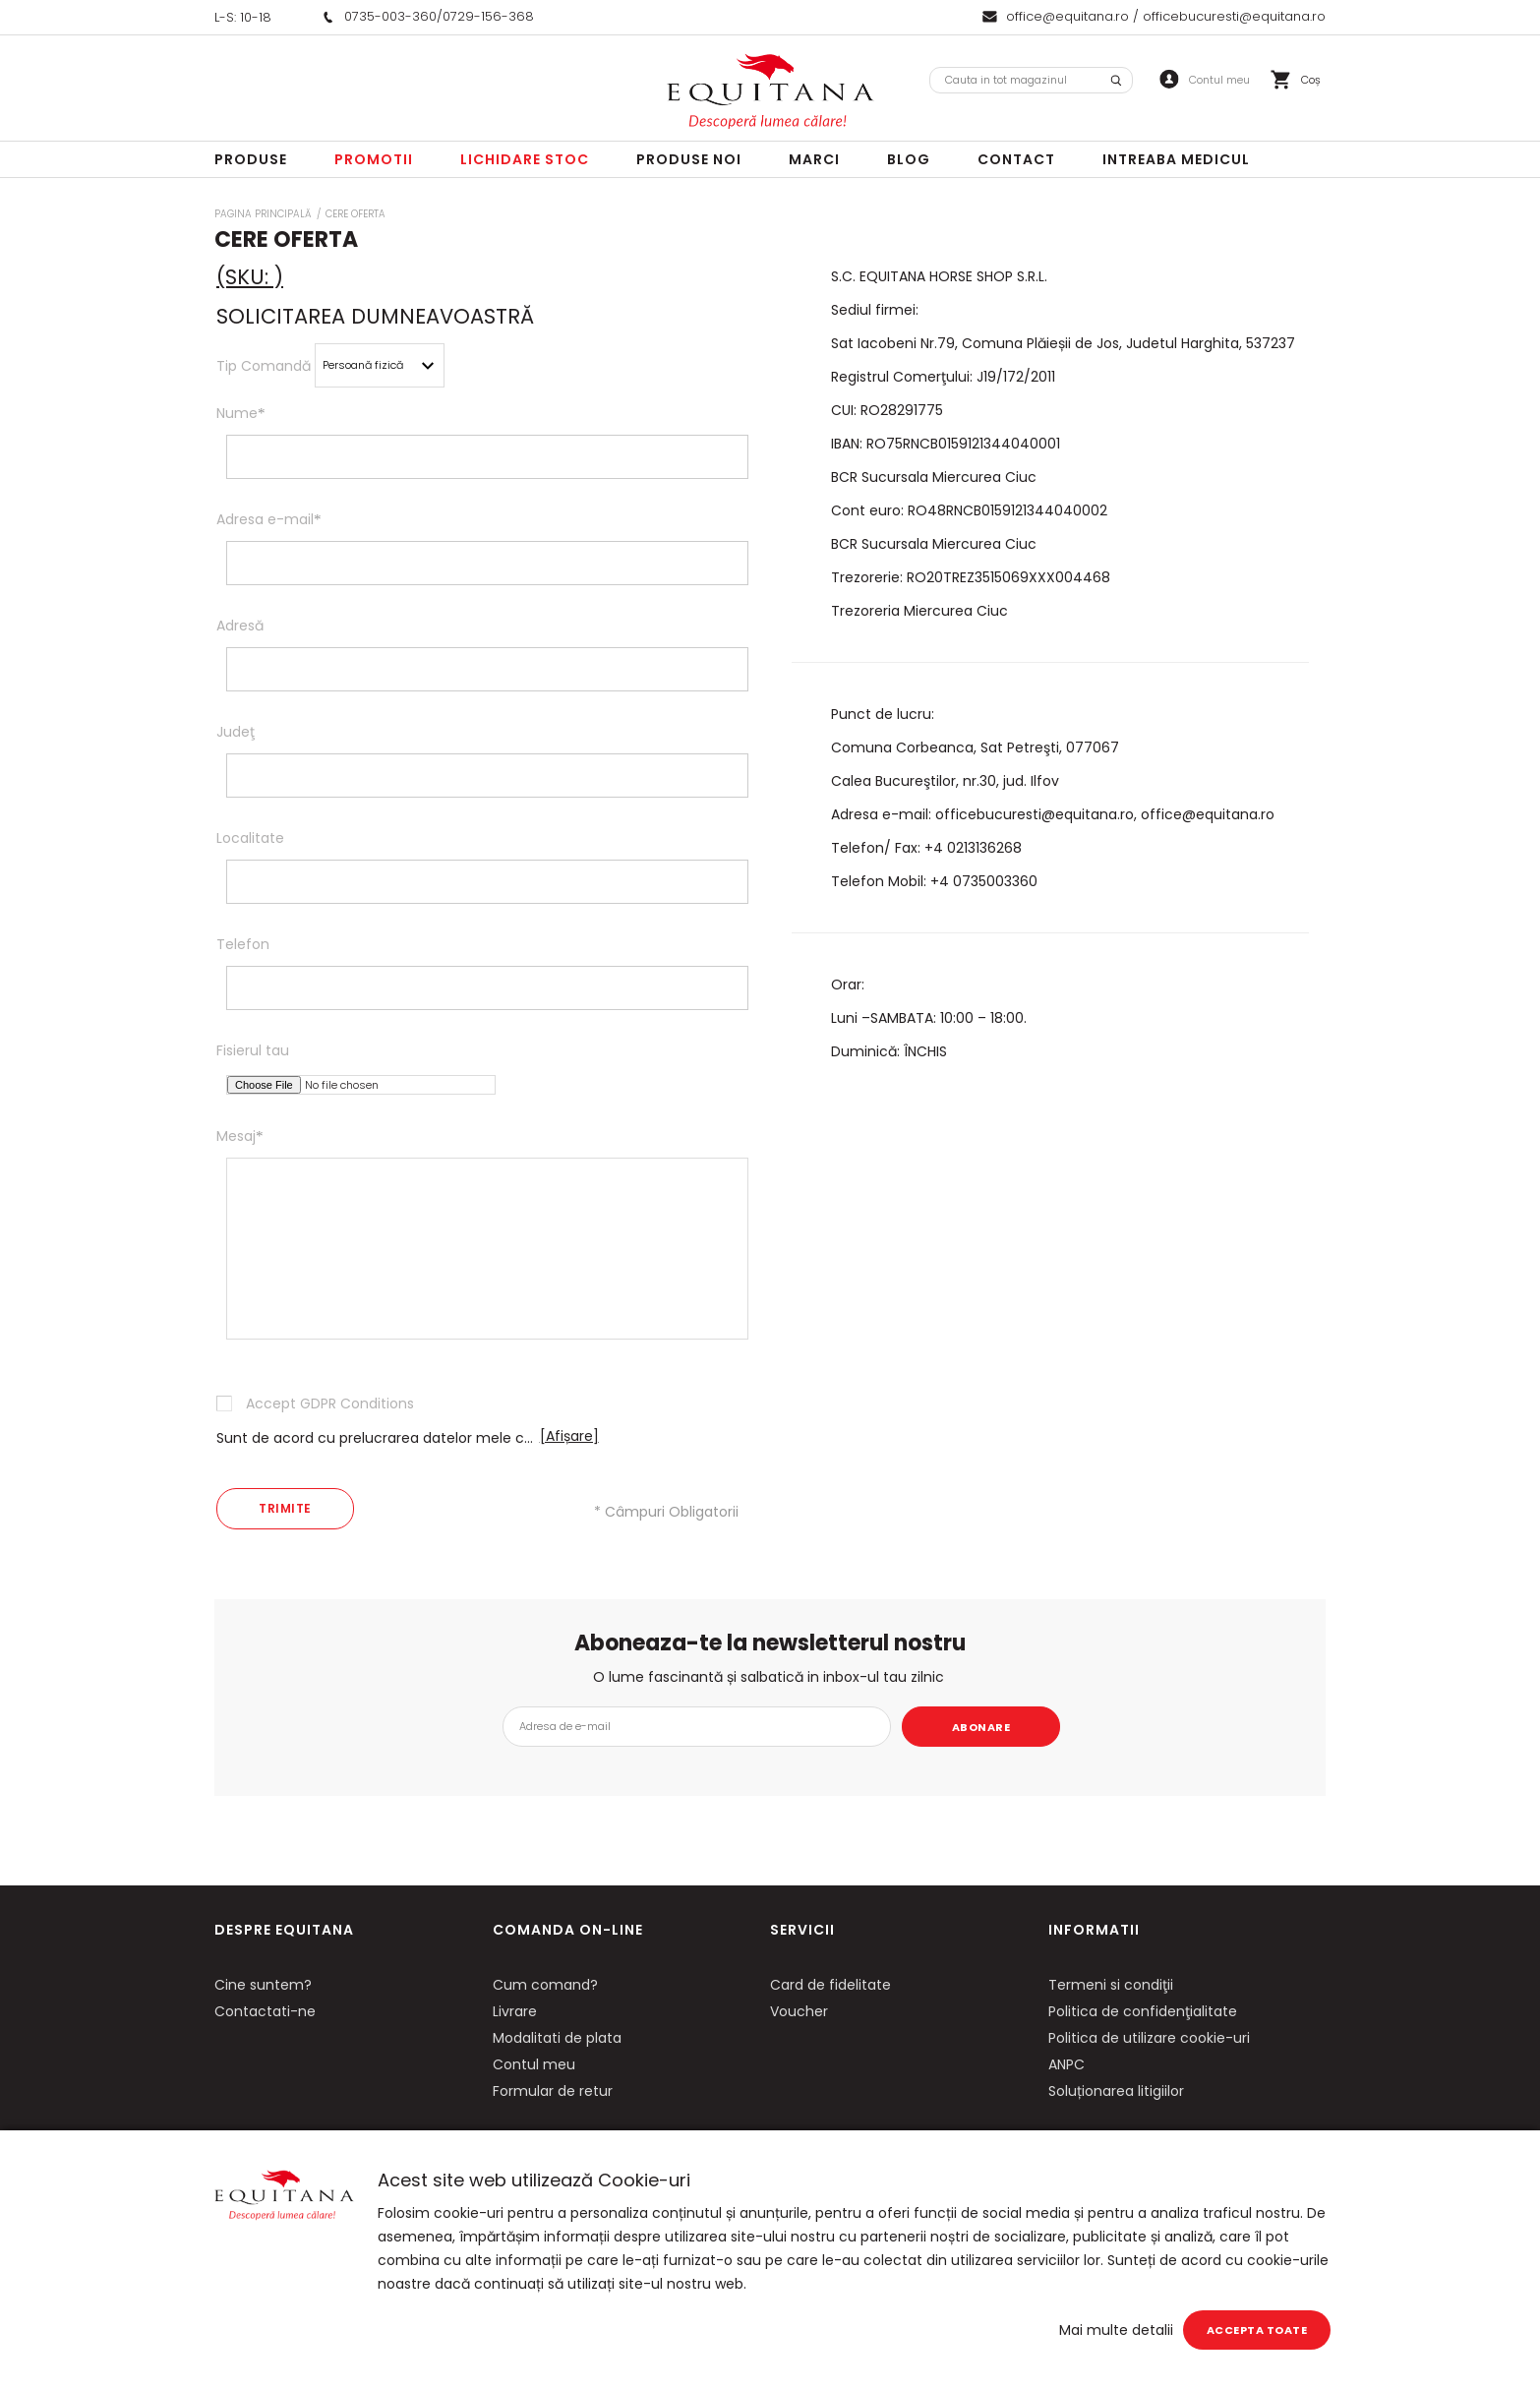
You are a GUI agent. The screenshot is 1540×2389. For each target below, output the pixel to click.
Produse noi (688, 159)
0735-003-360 (390, 16)
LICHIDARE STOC (524, 159)
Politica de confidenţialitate (1142, 2011)
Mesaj (240, 1136)
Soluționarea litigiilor (1116, 2091)
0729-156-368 (488, 16)
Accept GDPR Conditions (330, 1403)
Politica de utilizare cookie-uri (1149, 2038)
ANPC (1066, 2064)
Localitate (250, 838)
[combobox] (1031, 80)
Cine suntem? (263, 1985)
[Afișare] (569, 1436)
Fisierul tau (252, 1050)
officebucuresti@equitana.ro (1234, 16)
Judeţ (235, 732)
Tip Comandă (263, 366)
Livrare (515, 2011)
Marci (814, 159)
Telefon (242, 944)
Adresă (240, 625)
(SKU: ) (249, 277)
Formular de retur (553, 2091)
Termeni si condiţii (1110, 1985)
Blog (908, 159)
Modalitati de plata (557, 2038)
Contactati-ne (265, 2011)
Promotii (373, 159)
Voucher (799, 2011)
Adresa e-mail (269, 519)
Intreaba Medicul (1176, 159)
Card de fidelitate (830, 1985)
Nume (241, 413)
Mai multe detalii (1116, 2330)
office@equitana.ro (1067, 16)
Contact (1016, 159)
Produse (250, 159)
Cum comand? (545, 1985)
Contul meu (534, 2064)
